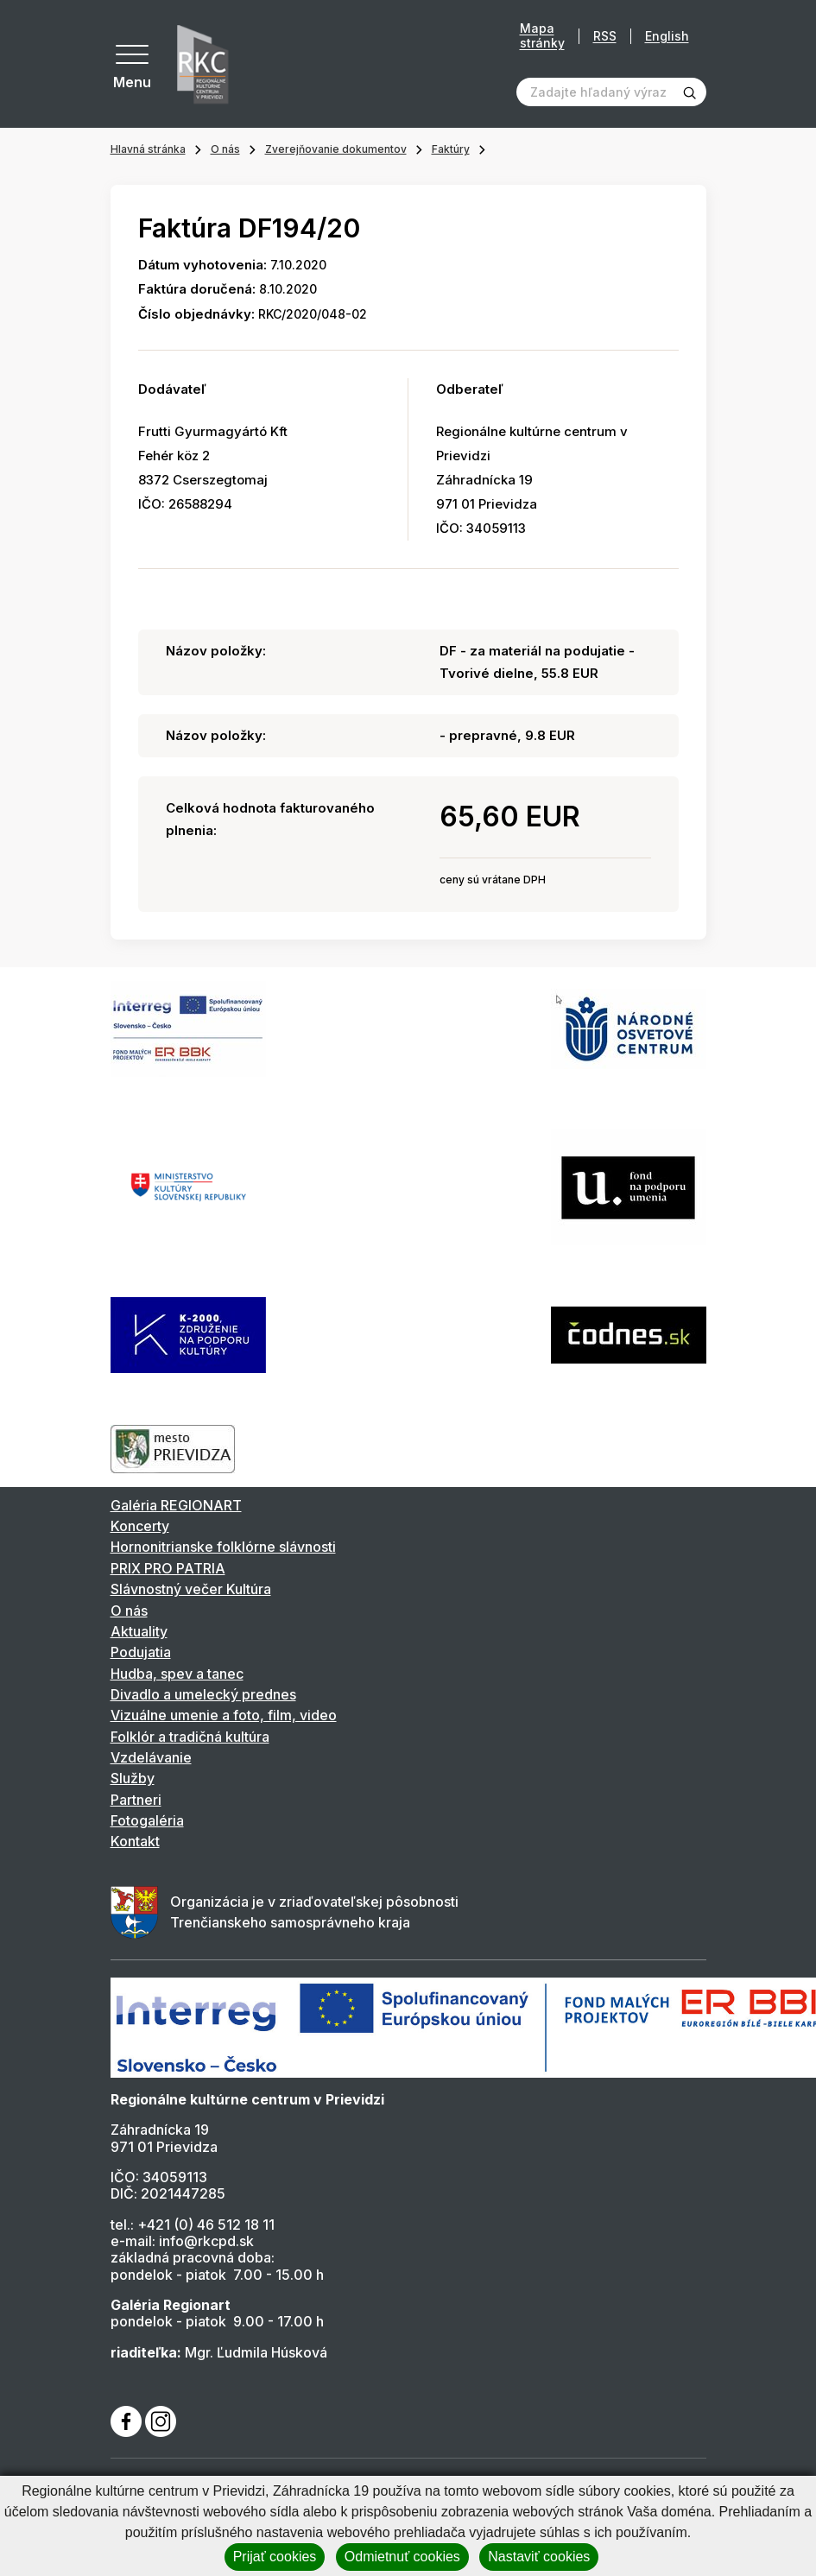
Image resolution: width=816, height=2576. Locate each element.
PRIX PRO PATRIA (168, 1568)
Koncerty (140, 1526)
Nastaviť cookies (539, 2556)
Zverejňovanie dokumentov (336, 148)
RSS (605, 35)
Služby (133, 1778)
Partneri (136, 1799)
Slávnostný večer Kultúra (191, 1589)
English (667, 35)
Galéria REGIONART (176, 1505)
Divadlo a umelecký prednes (203, 1694)
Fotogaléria (147, 1820)
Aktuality (139, 1631)
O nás (225, 148)
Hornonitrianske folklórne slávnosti (223, 1546)
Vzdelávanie (151, 1757)
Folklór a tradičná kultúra (190, 1736)
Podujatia (141, 1652)
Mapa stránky (542, 36)
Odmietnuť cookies (402, 2556)
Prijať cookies (275, 2556)
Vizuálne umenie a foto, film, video (224, 1715)
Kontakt (135, 1841)
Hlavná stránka (148, 148)
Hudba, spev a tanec (177, 1673)
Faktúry (451, 148)
